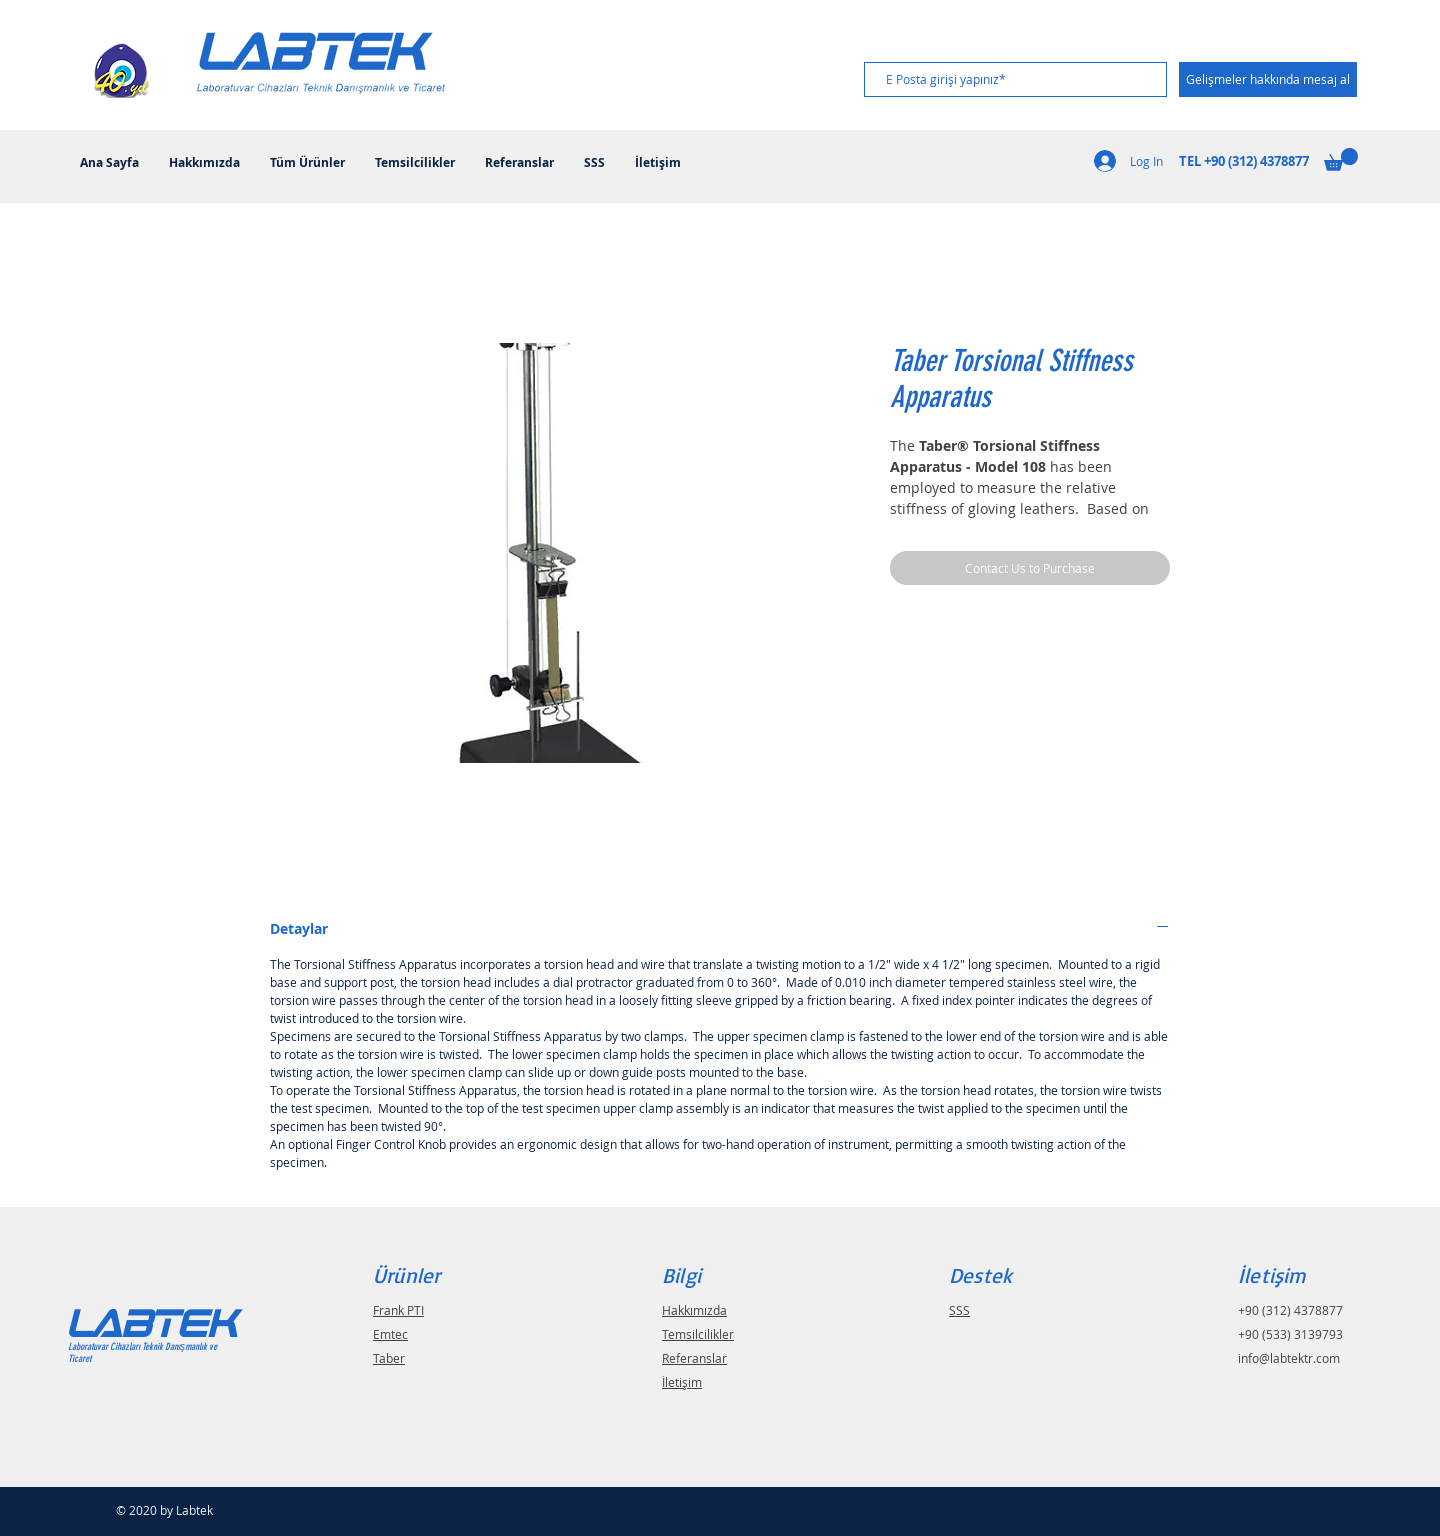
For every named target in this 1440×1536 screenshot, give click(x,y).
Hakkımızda (694, 1310)
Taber (389, 1358)
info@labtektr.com (1289, 1358)
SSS (959, 1310)
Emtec (390, 1334)
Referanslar (694, 1358)
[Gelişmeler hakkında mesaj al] (1268, 79)
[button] (1341, 159)
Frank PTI (398, 1310)
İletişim (682, 1382)
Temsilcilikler (698, 1334)
